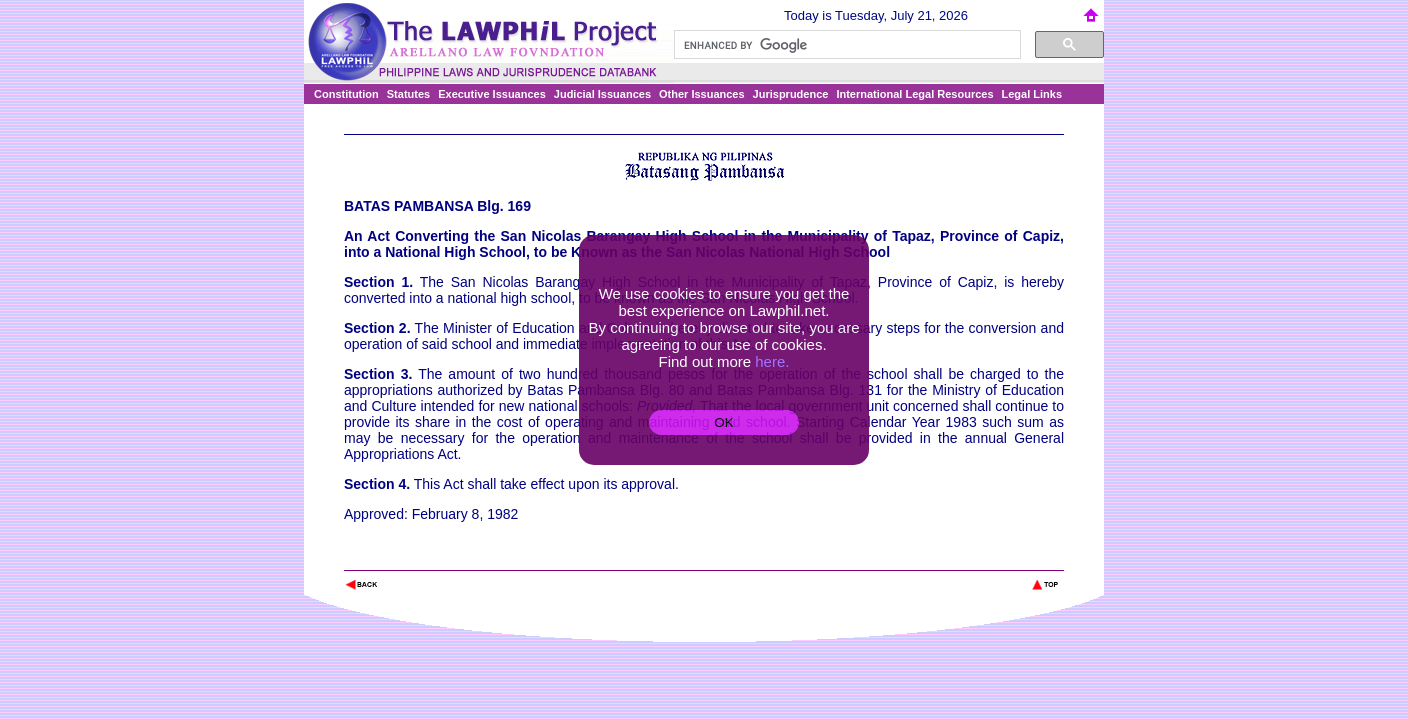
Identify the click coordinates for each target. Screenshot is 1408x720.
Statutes (408, 94)
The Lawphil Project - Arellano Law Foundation (447, 557)
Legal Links (1032, 94)
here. (772, 361)
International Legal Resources (914, 94)
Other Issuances (702, 94)
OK (723, 422)
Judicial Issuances (602, 94)
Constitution (346, 94)
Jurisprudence (791, 94)
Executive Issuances (492, 94)
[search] (845, 45)
